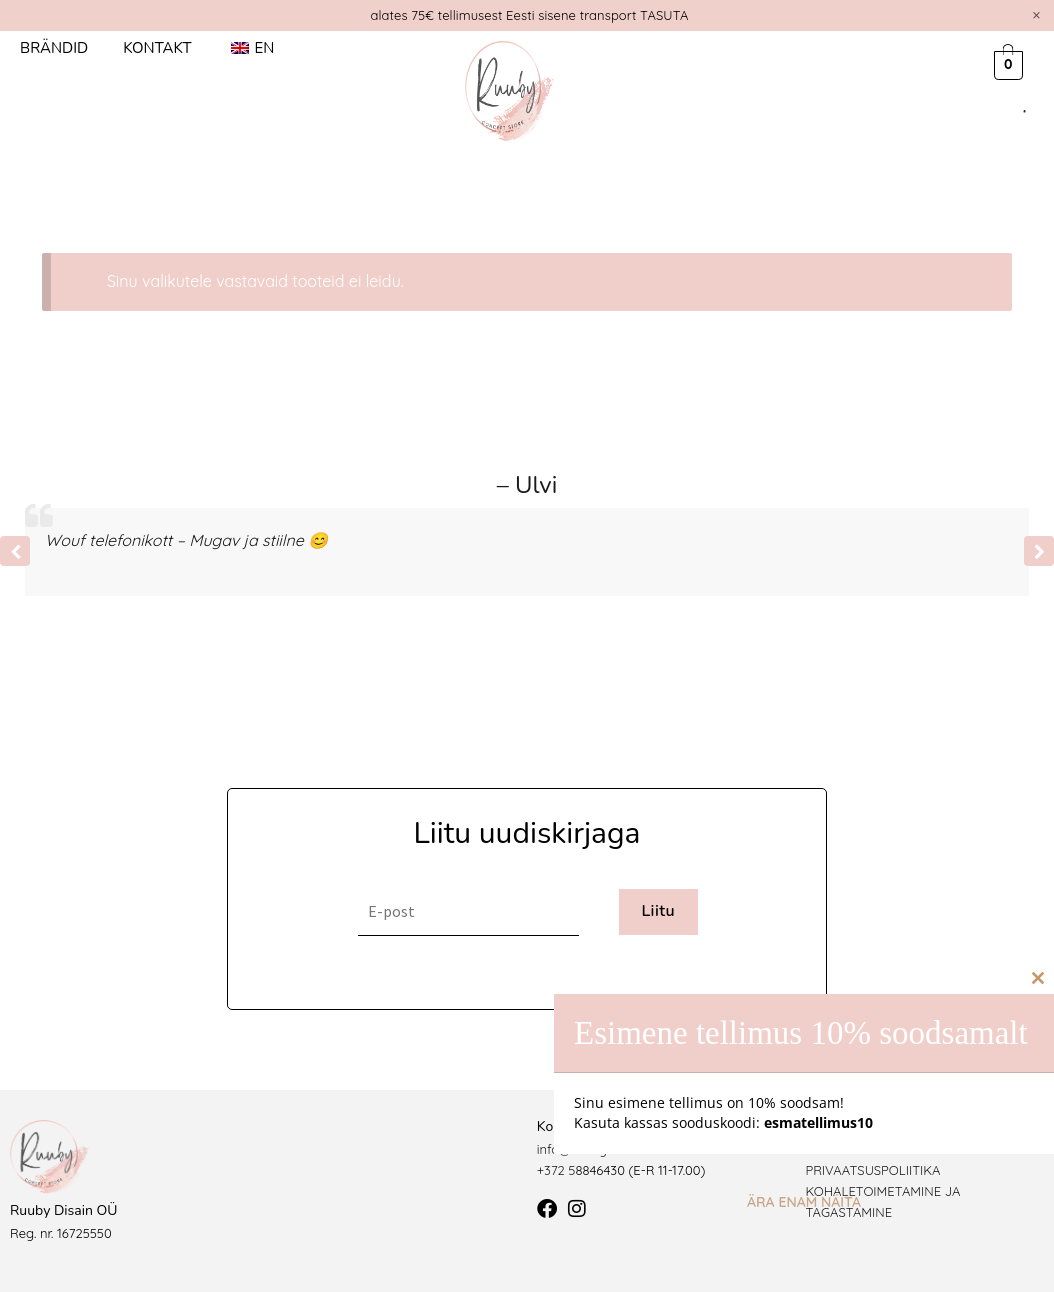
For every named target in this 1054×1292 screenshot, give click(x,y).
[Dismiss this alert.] (1036, 15)
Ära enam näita (804, 1202)
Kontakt (157, 48)
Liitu (658, 911)
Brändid (54, 48)
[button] (1039, 551)
